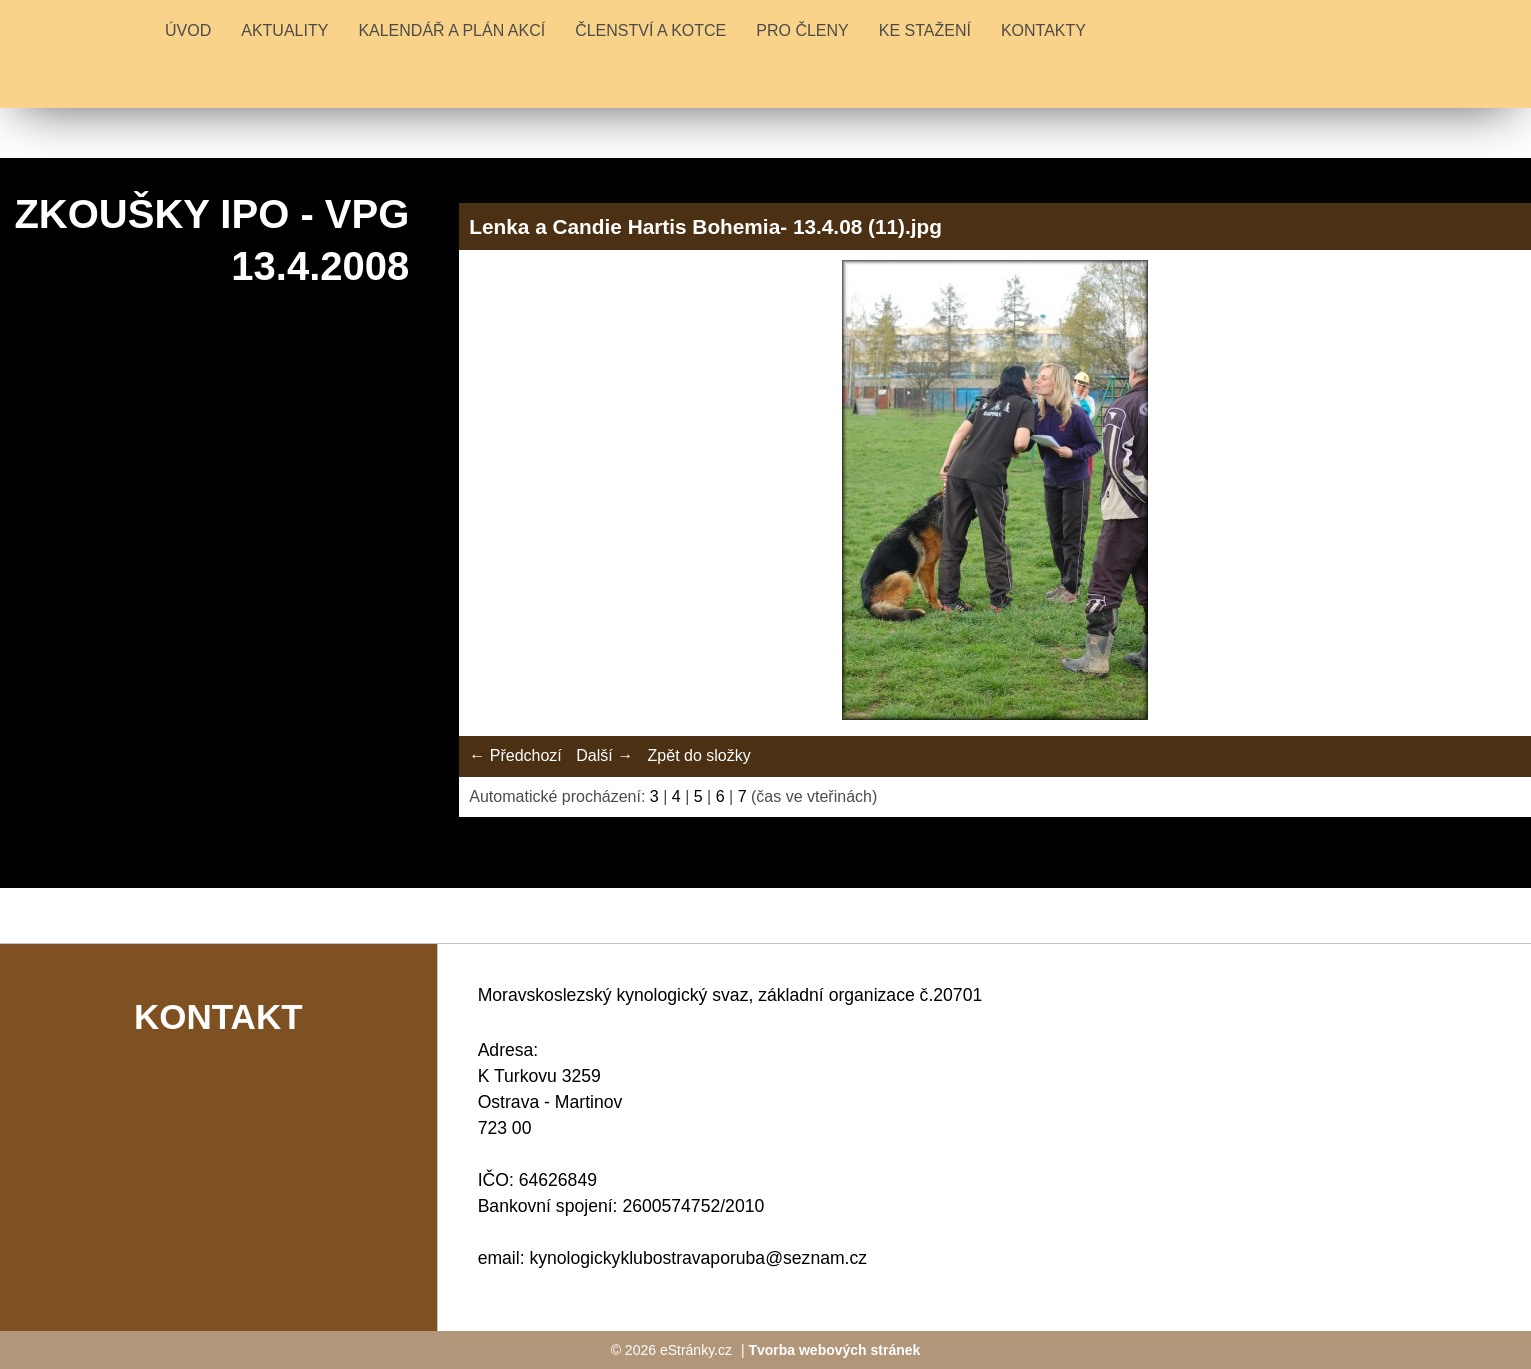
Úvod (188, 30)
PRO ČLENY (802, 30)
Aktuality (284, 30)
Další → (604, 755)
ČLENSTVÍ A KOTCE (650, 30)
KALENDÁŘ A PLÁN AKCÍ (451, 30)
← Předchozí (515, 755)
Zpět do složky (699, 755)
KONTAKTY (1043, 30)
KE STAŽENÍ (925, 30)
